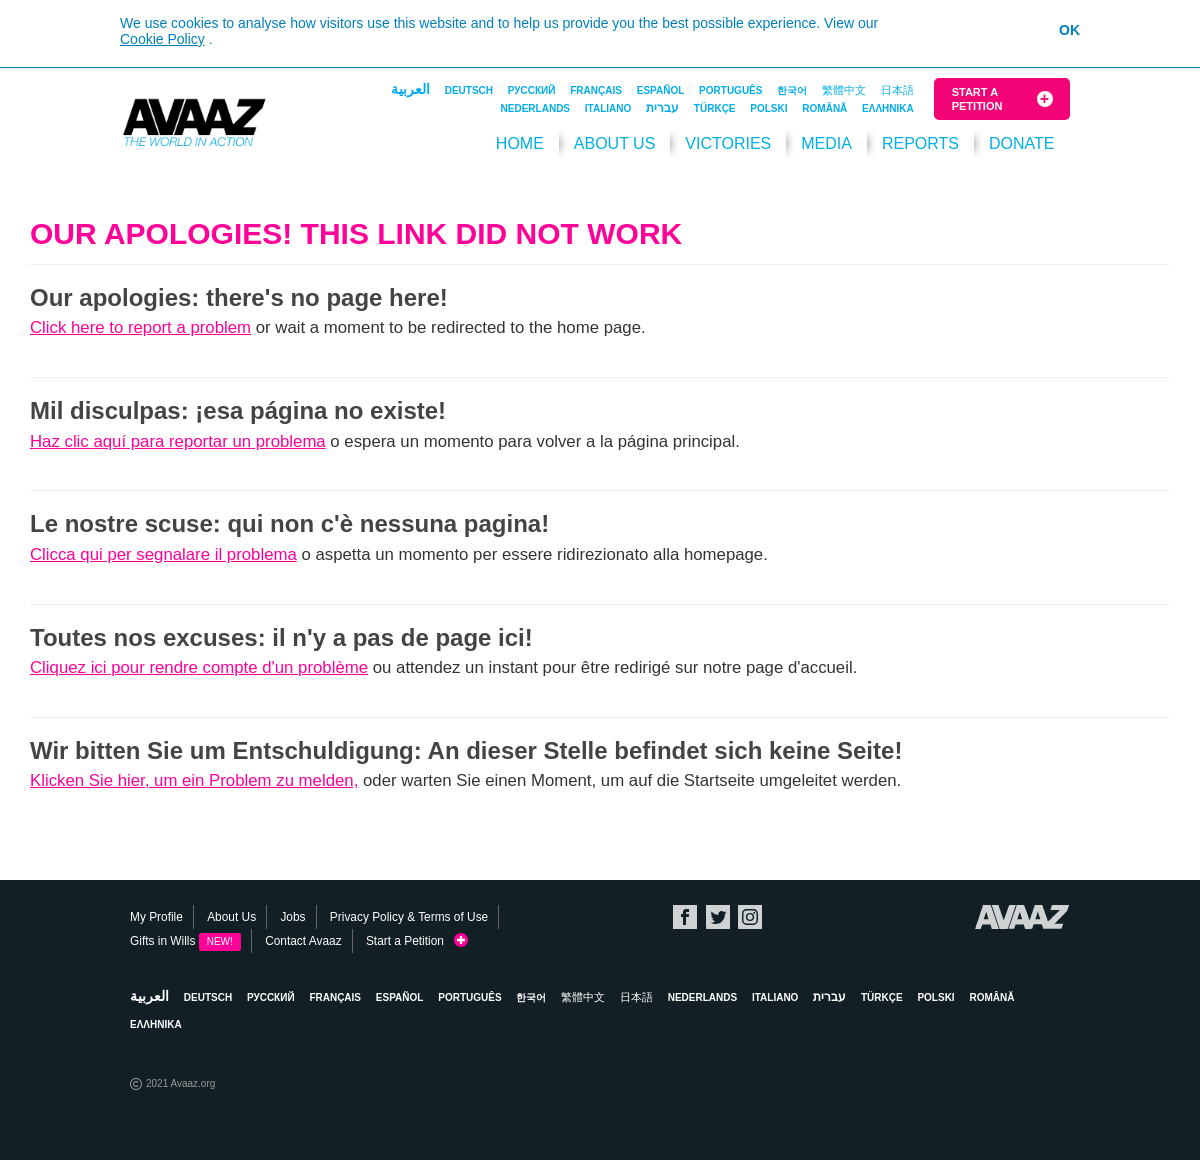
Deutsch (469, 90)
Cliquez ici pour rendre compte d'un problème (199, 667)
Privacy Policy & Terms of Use (409, 917)
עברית (662, 108)
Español (661, 90)
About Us (615, 143)
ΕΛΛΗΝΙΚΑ (888, 108)
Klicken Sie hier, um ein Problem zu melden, (194, 780)
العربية (410, 89)
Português (730, 90)
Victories (728, 143)
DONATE (1021, 143)
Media (826, 143)
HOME (520, 143)
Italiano (608, 108)
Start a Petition (977, 99)
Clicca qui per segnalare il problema (163, 554)
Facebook (685, 917)
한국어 (792, 90)
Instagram (750, 917)
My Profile (156, 917)
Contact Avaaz (303, 941)
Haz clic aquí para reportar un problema (178, 441)
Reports (920, 143)
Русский (532, 90)
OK (1069, 30)
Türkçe (715, 108)
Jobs (292, 917)
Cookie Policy (162, 39)
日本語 (897, 90)
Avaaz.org (1022, 917)
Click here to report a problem (140, 327)
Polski (768, 108)
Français (596, 90)
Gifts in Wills (185, 941)
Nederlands (535, 108)
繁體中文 (844, 90)
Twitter (718, 917)
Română (824, 108)
